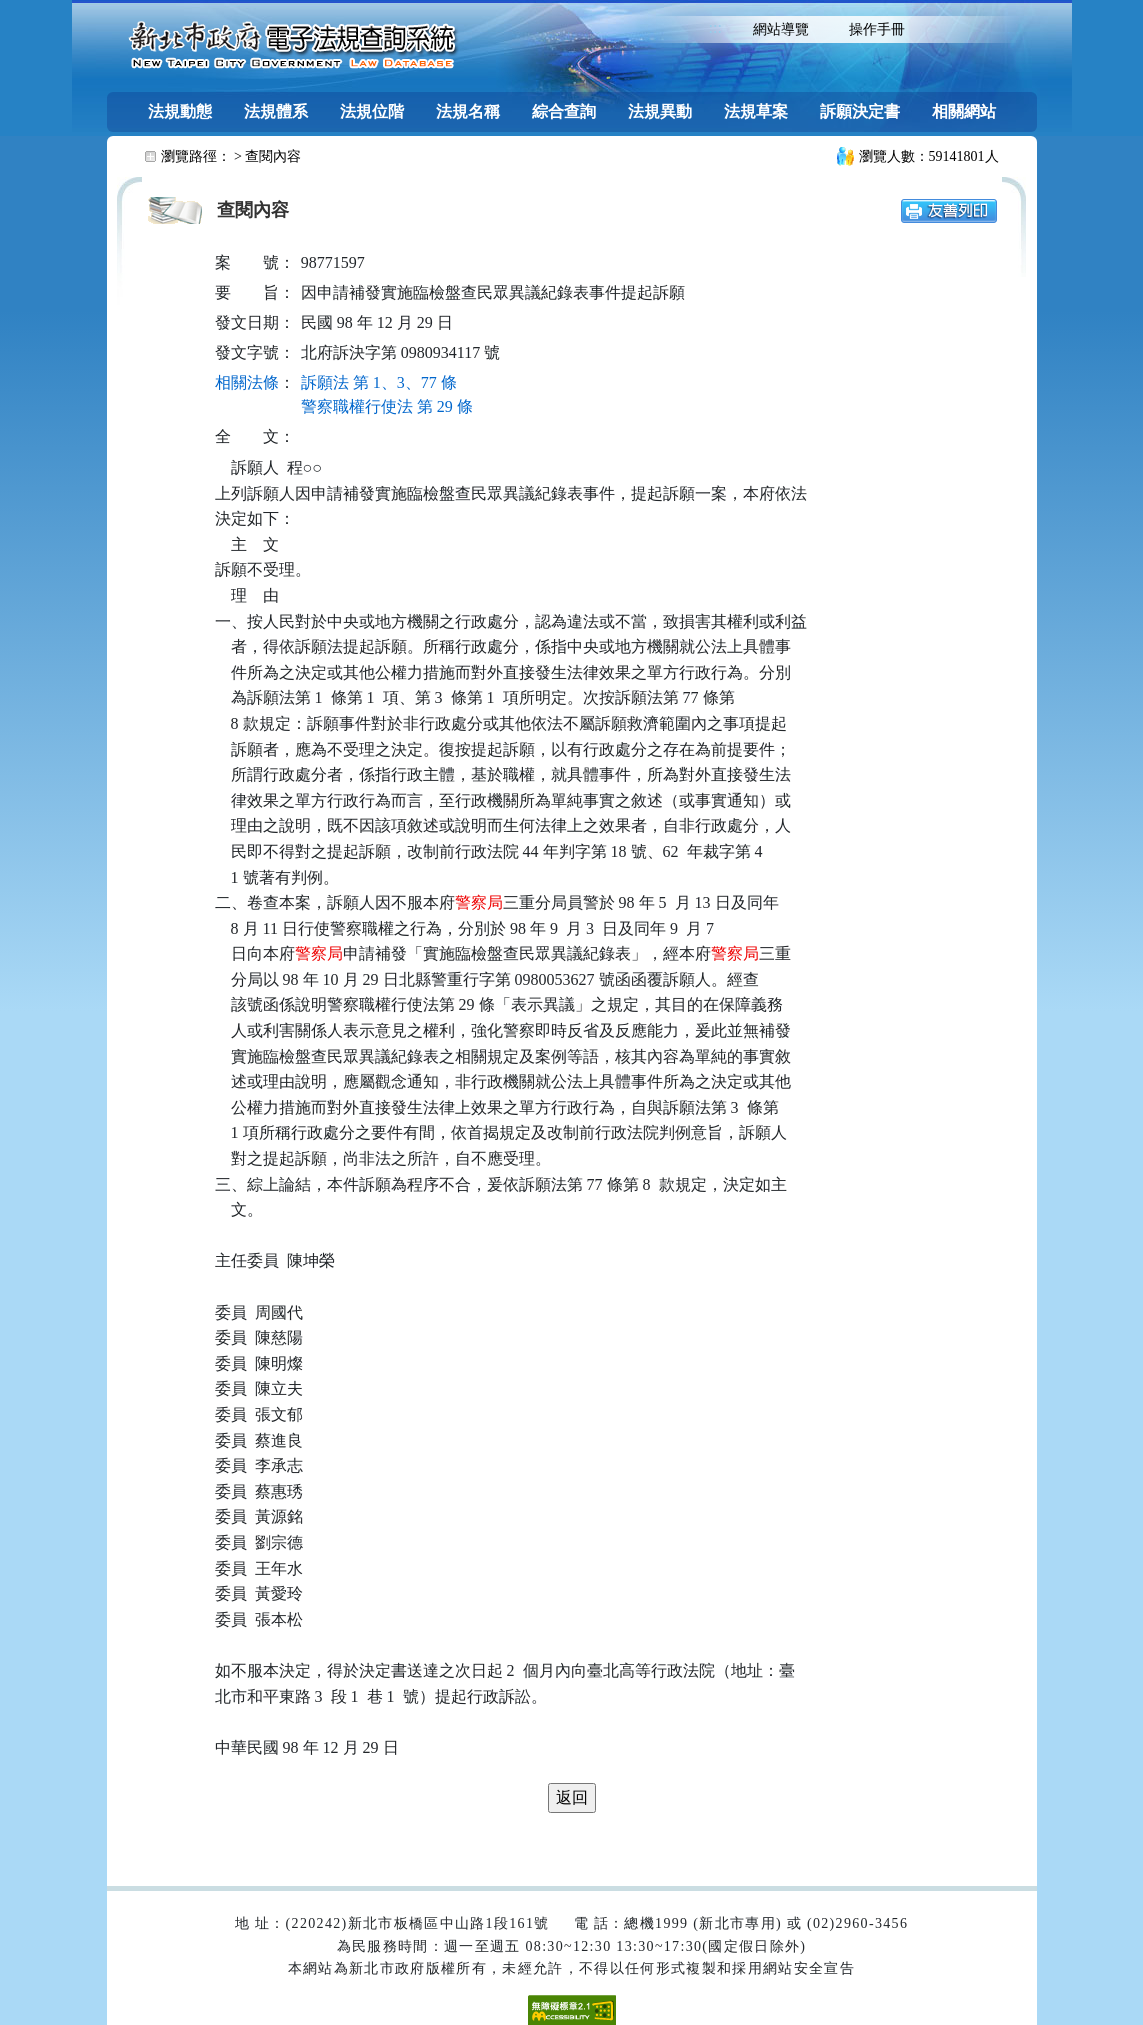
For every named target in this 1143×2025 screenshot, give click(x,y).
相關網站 (964, 111)
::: (715, 27)
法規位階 (372, 111)
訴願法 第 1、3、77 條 (379, 382)
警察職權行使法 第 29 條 (387, 406)
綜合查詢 (564, 111)
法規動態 (180, 111)
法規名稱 (468, 111)
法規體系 (276, 111)
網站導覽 (781, 29)
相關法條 (247, 382)
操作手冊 (877, 29)
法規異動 (660, 111)
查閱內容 (273, 156)
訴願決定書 (860, 111)
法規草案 (756, 111)
